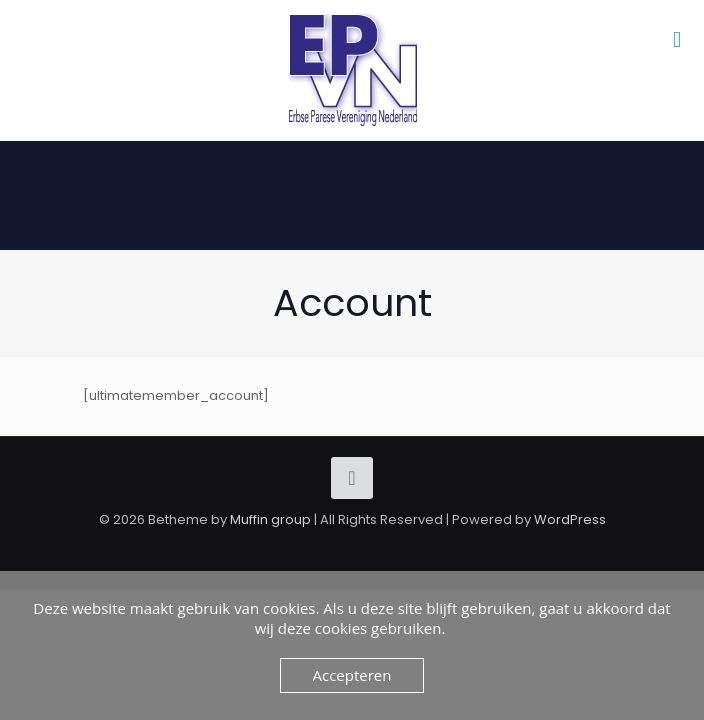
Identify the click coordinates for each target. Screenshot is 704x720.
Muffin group (270, 519)
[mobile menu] (677, 40)
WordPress (570, 519)
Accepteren (352, 675)
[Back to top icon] (352, 478)
